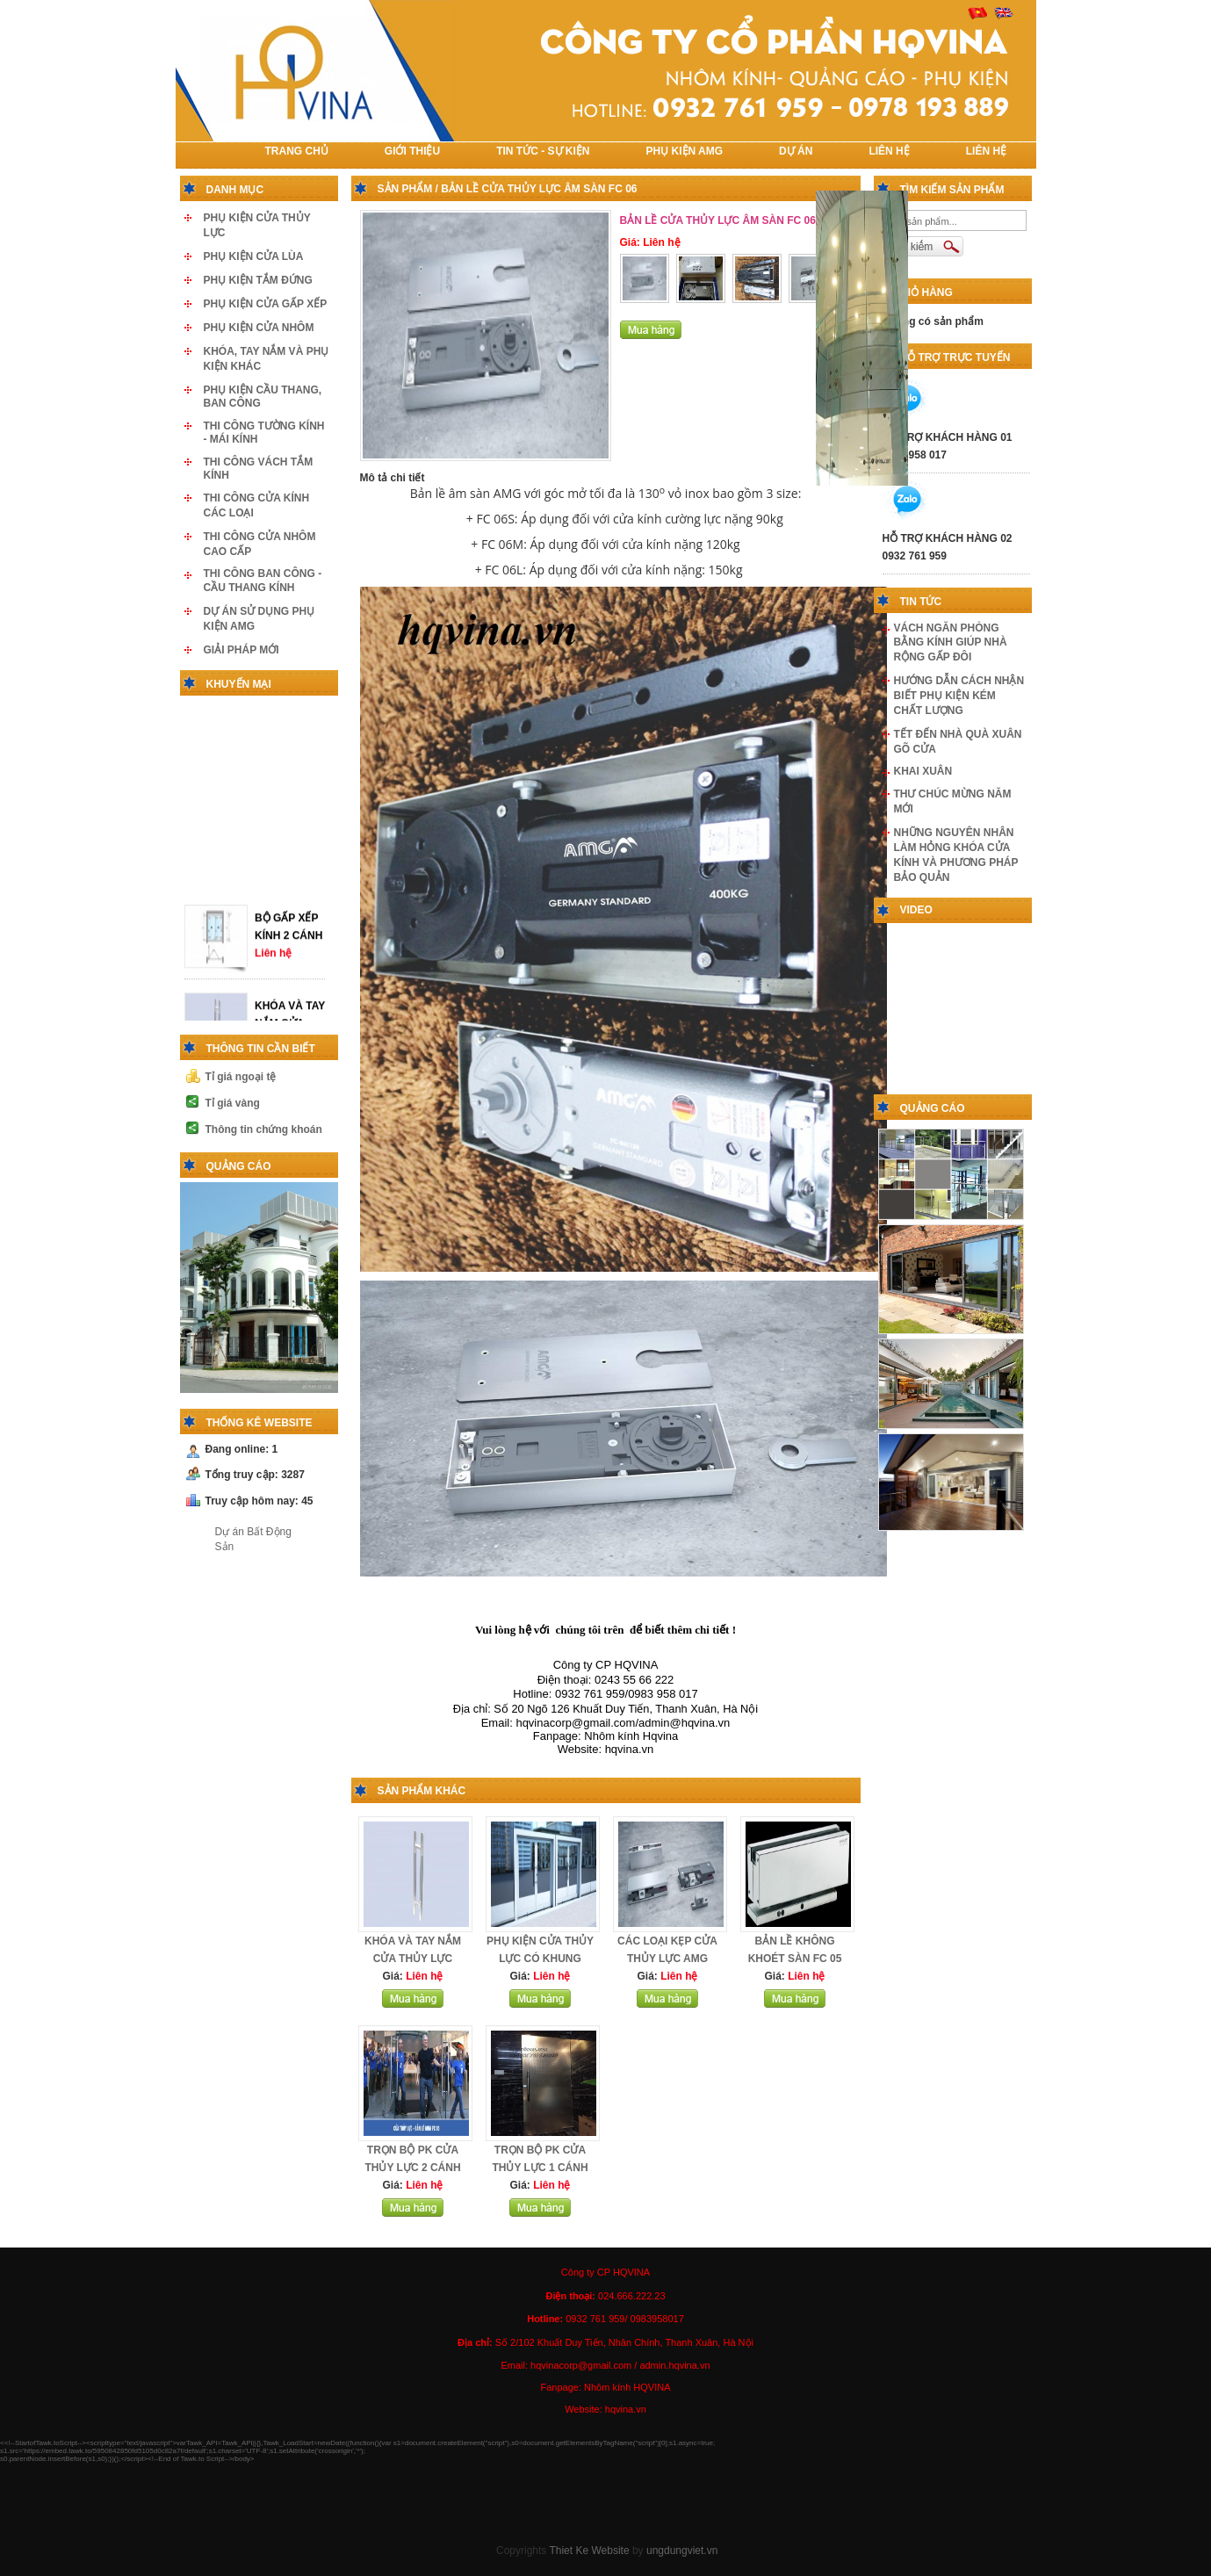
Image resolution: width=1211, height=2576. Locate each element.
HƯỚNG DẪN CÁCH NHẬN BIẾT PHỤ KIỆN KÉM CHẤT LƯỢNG (959, 696)
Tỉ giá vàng (232, 1103)
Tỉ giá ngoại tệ (241, 1077)
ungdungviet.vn (681, 2550)
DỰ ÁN (795, 151)
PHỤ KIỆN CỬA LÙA (254, 256)
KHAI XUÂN (923, 771)
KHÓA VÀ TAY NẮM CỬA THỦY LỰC (290, 1015)
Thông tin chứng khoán (263, 1129)
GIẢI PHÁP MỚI (241, 650)
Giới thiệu (412, 151)
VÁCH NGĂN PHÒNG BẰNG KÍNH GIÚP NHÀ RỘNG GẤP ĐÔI (950, 642)
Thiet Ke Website (589, 2550)
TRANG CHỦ (296, 151)
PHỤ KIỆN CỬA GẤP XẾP (266, 304)
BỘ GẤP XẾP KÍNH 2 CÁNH (288, 919)
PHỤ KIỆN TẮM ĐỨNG (258, 280)
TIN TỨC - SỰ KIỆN (542, 151)
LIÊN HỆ (889, 151)
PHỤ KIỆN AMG (685, 151)
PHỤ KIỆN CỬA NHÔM (259, 327)
